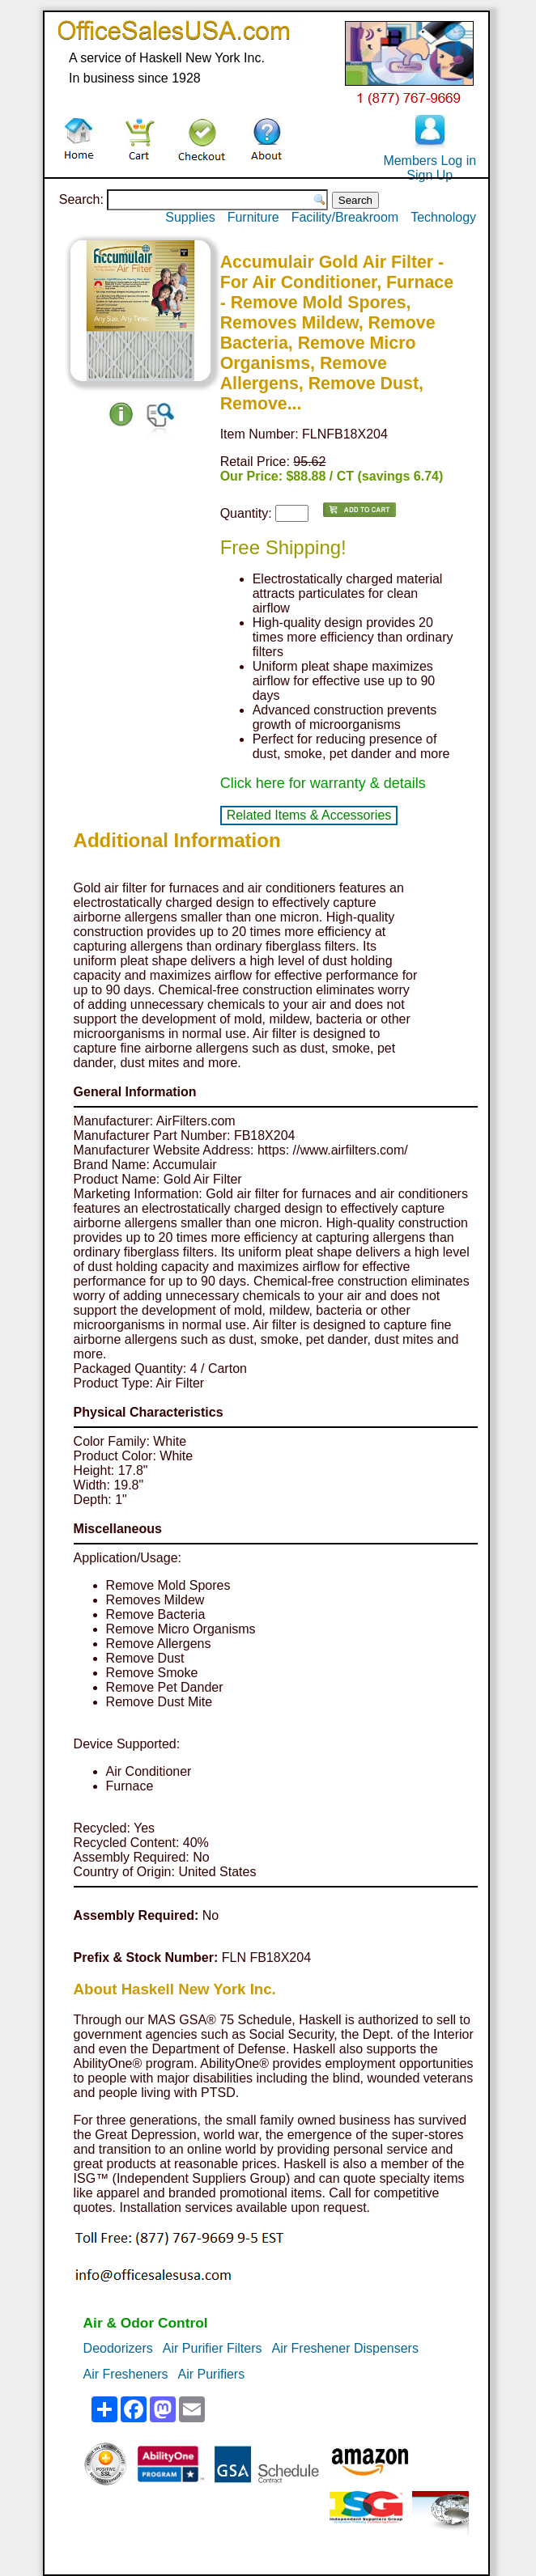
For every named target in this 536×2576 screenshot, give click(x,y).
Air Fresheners (125, 2374)
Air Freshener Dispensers (345, 2348)
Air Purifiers (211, 2374)
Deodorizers (118, 2348)
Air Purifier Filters (212, 2348)
